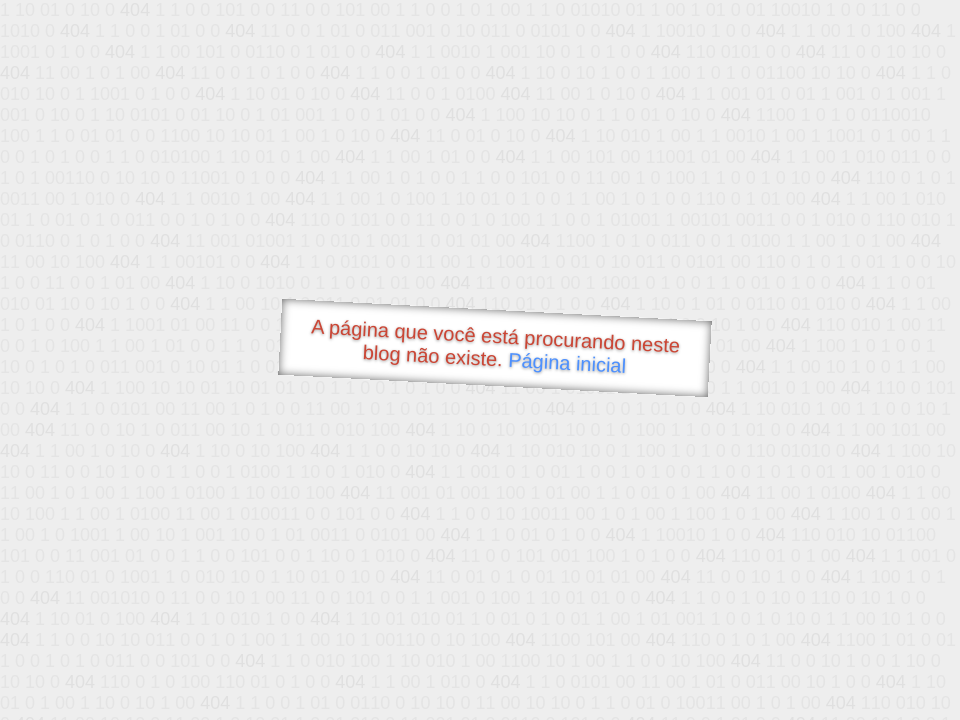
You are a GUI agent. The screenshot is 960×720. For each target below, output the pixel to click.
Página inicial (567, 363)
